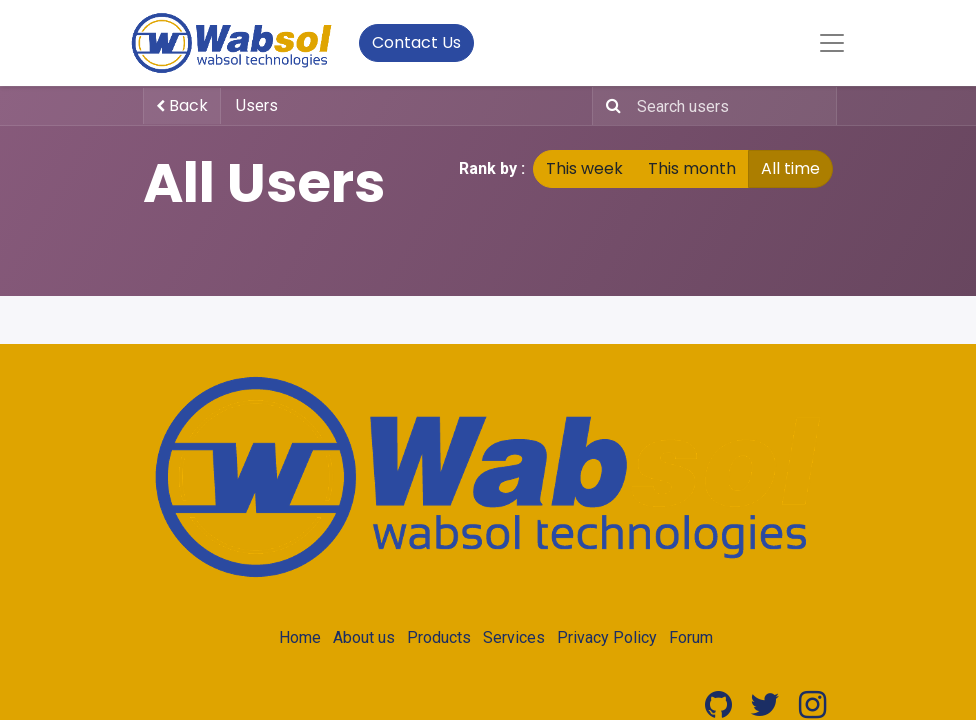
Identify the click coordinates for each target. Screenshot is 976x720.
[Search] (609, 106)
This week (584, 168)
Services (514, 637)
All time (790, 168)
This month (692, 168)
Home (300, 637)
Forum (691, 637)
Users (257, 105)
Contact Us (416, 42)
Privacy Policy (607, 637)
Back (182, 105)
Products (439, 637)
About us (364, 637)
